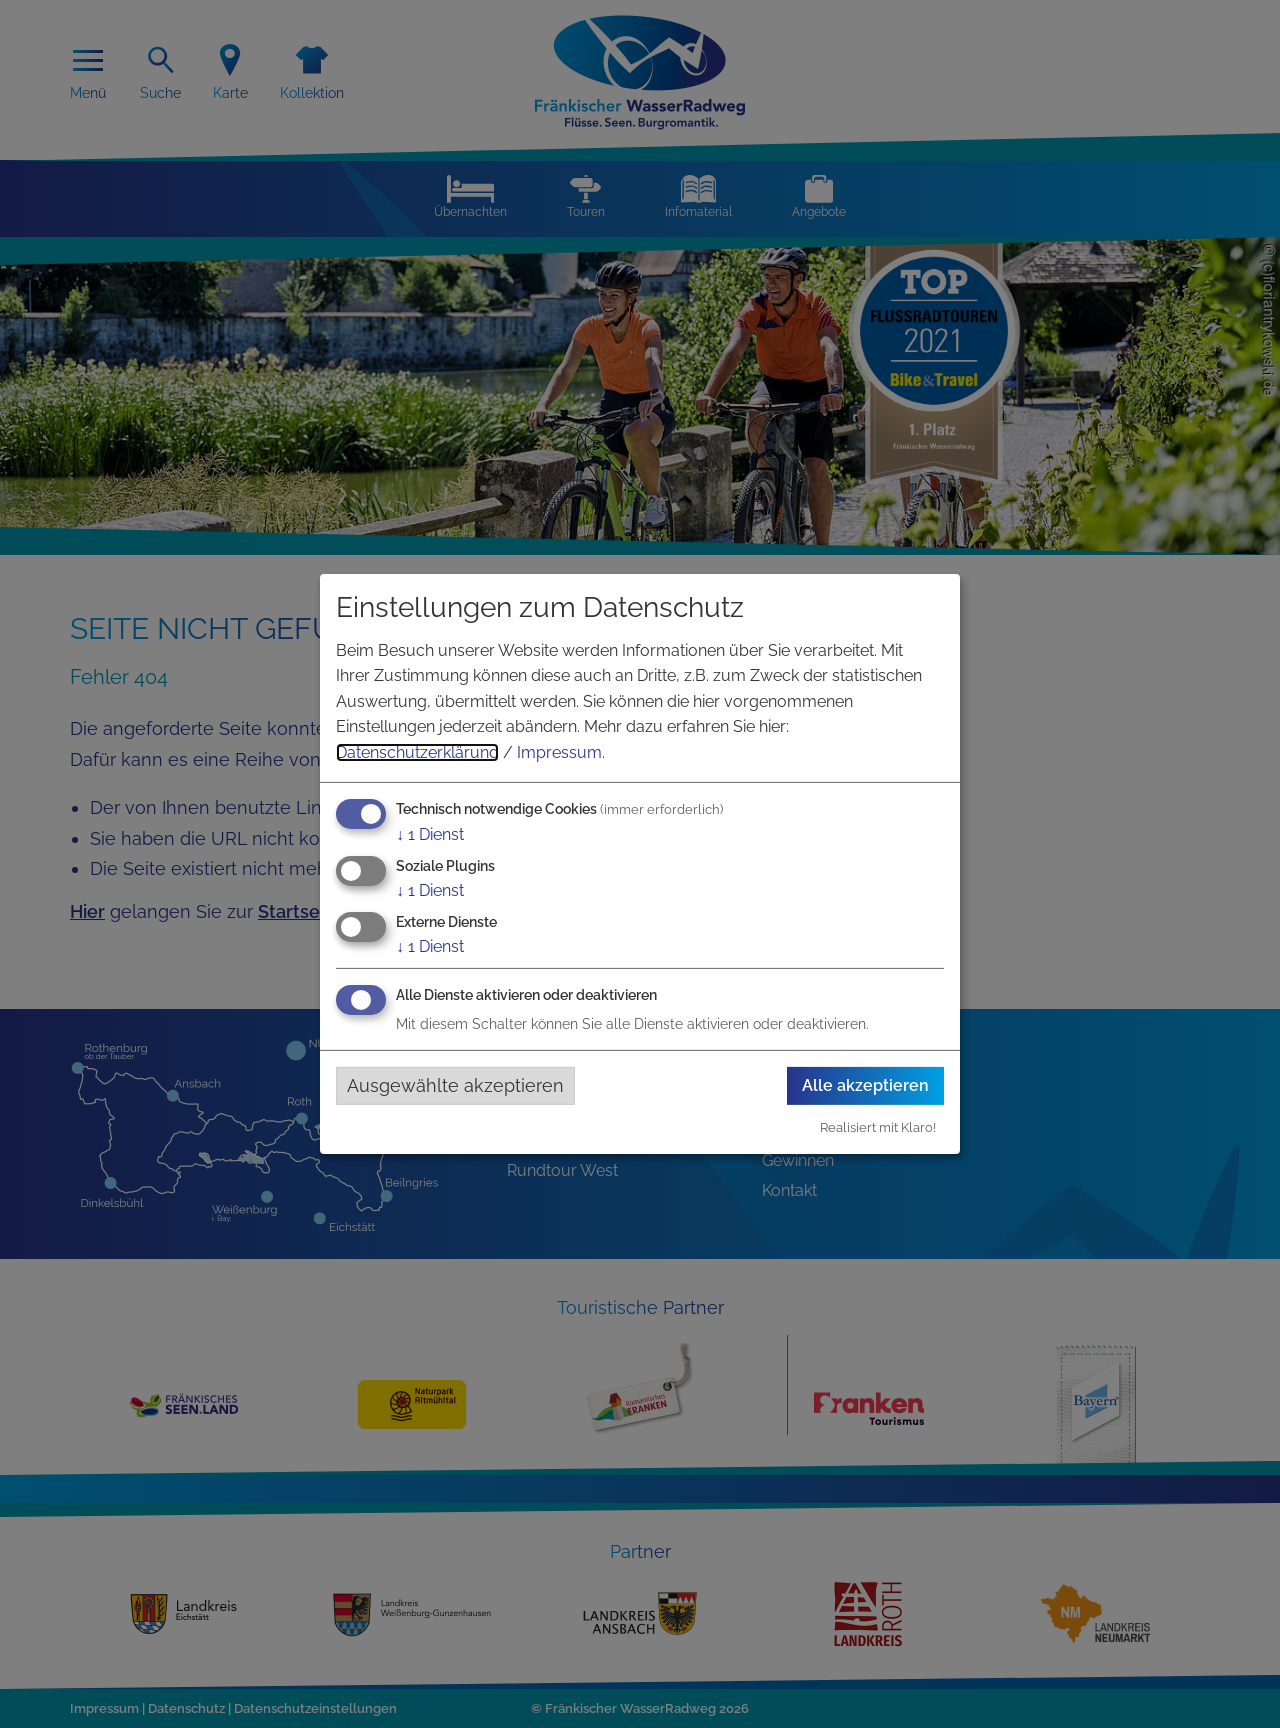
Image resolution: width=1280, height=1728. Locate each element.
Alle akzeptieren (865, 1085)
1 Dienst (430, 833)
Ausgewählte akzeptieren (455, 1085)
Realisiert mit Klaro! (878, 1127)
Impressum (559, 752)
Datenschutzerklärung (417, 752)
